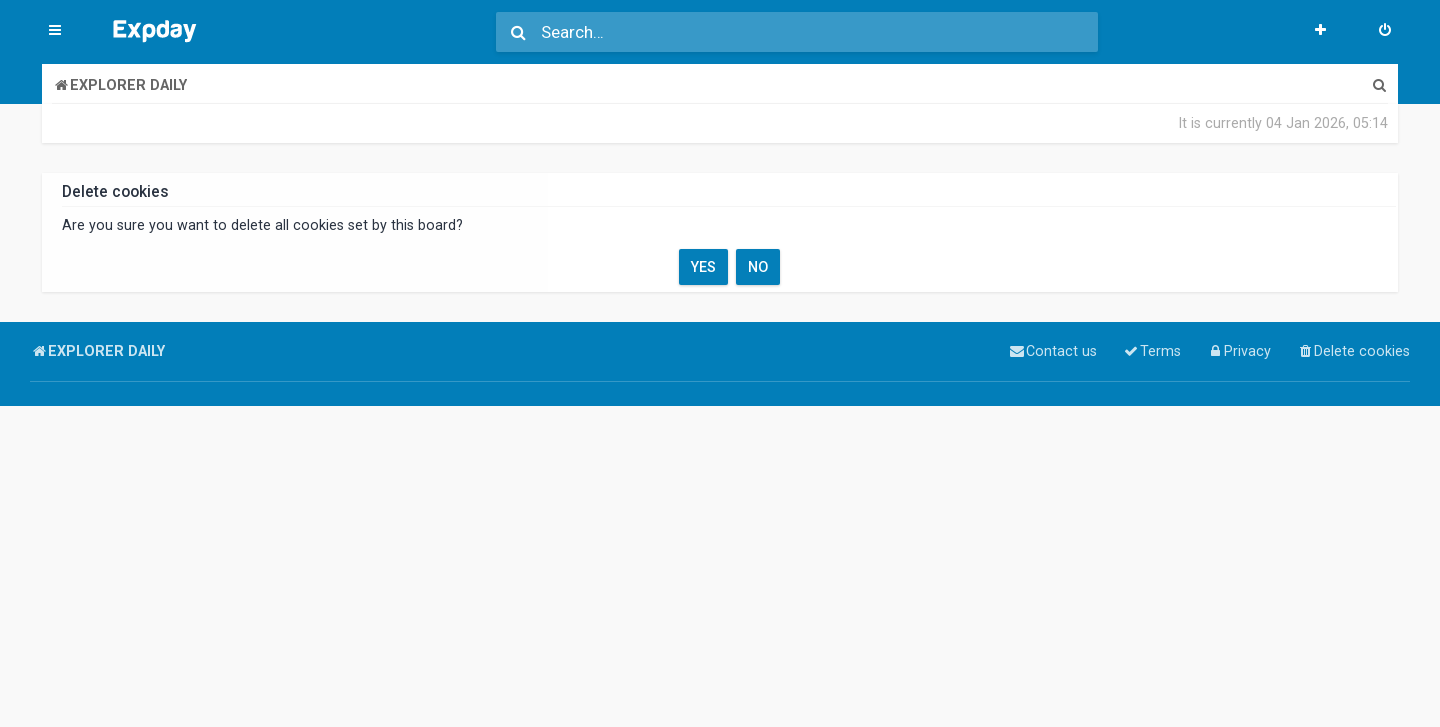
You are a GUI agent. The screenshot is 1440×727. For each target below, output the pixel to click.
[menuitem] (1385, 32)
